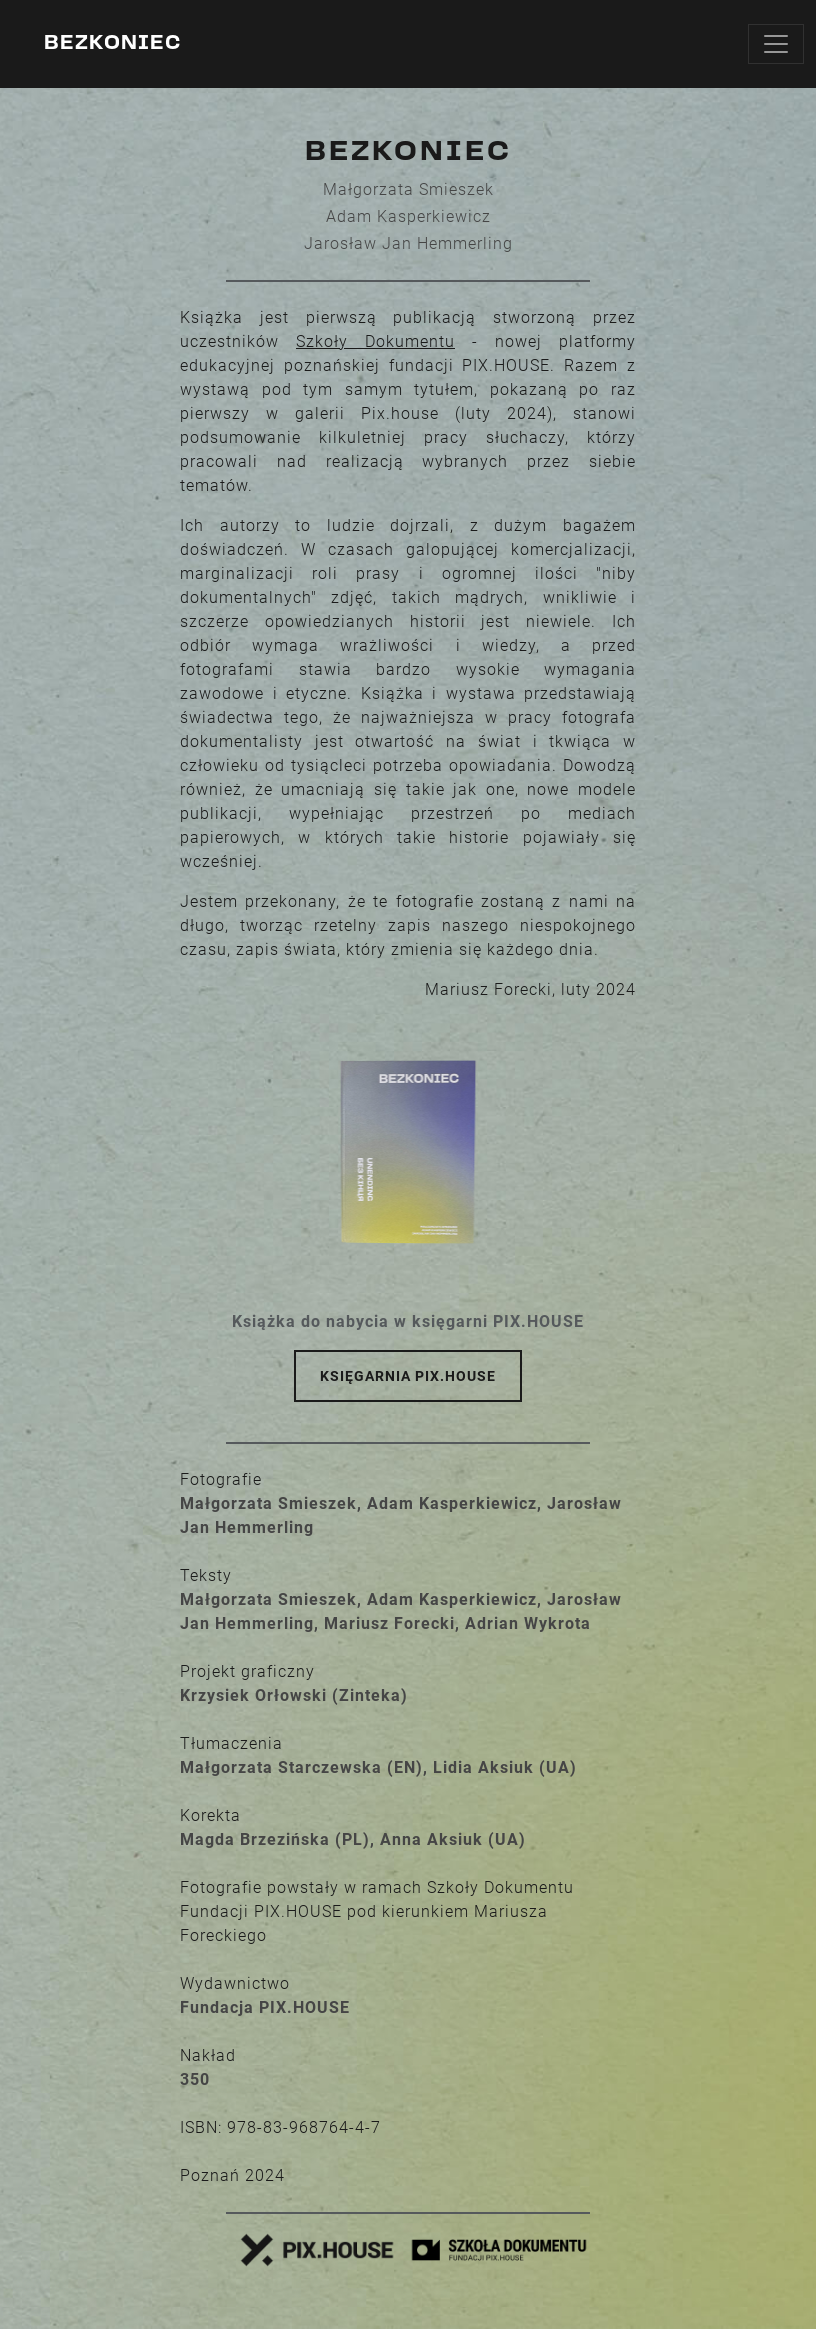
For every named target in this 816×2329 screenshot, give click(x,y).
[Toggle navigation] (776, 44)
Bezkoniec (112, 44)
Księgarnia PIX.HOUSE (408, 1376)
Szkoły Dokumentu (375, 341)
